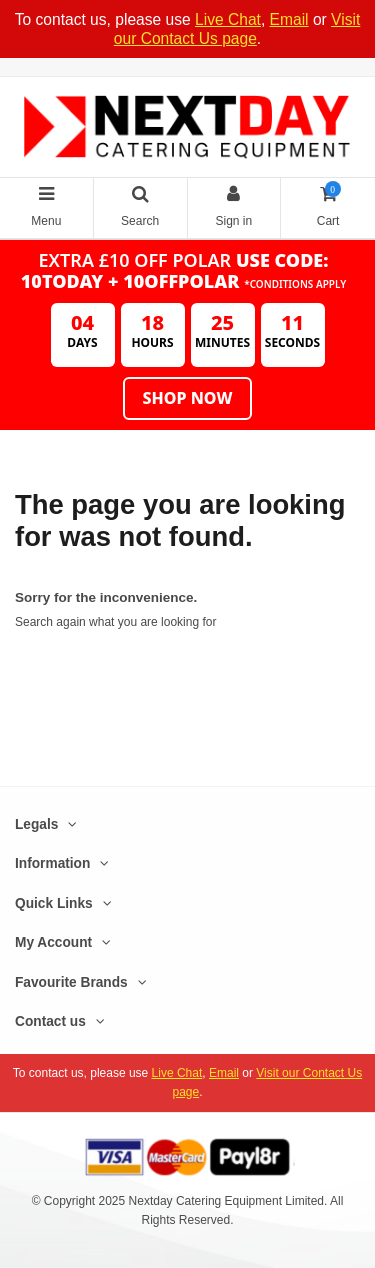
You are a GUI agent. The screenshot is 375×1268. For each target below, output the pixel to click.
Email (289, 19)
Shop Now (188, 398)
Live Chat (228, 19)
